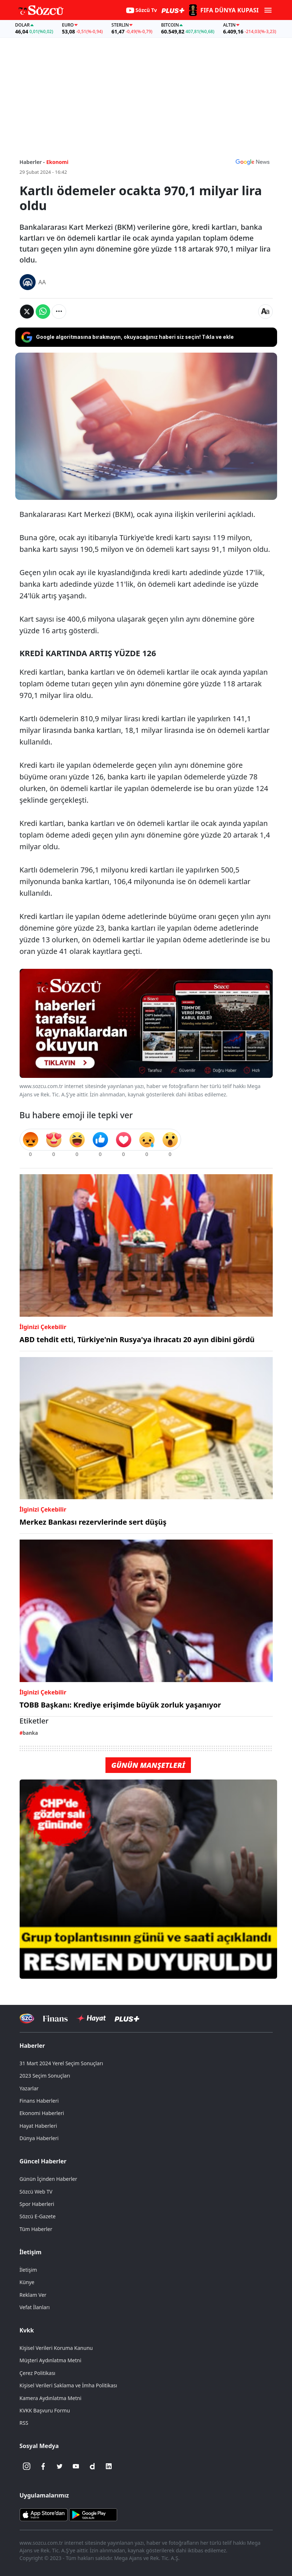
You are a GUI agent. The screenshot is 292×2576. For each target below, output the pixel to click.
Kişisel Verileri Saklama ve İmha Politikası (68, 2385)
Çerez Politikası (38, 2373)
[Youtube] (76, 2466)
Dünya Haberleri (39, 2138)
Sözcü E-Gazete (38, 2216)
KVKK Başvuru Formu (45, 2410)
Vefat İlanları (35, 2307)
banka (30, 1732)
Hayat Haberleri (38, 2125)
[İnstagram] (27, 2466)
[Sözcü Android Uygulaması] (93, 2514)
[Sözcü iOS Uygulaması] (44, 2514)
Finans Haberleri (39, 2100)
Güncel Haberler (43, 2161)
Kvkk (27, 2330)
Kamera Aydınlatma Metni (50, 2398)
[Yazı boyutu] (265, 311)
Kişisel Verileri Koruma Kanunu (56, 2347)
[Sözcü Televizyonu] (27, 2018)
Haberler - (32, 162)
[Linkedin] (108, 2466)
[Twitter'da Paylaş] (27, 311)
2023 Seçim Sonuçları (45, 2075)
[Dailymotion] (92, 2466)
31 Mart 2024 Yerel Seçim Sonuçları (61, 2063)
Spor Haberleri (37, 2203)
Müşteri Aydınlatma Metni (50, 2360)
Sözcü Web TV (36, 2191)
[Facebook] (43, 2466)
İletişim (31, 2252)
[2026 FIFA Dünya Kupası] (223, 10)
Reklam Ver (33, 2294)
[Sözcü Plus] (127, 2018)
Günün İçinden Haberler (48, 2178)
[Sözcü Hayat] (91, 2018)
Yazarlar (29, 2088)
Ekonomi (57, 162)
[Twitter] (59, 2466)
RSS (24, 2422)
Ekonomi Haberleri (42, 2113)
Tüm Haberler (36, 2229)
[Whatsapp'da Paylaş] (43, 311)
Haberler (32, 2046)
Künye (27, 2282)
